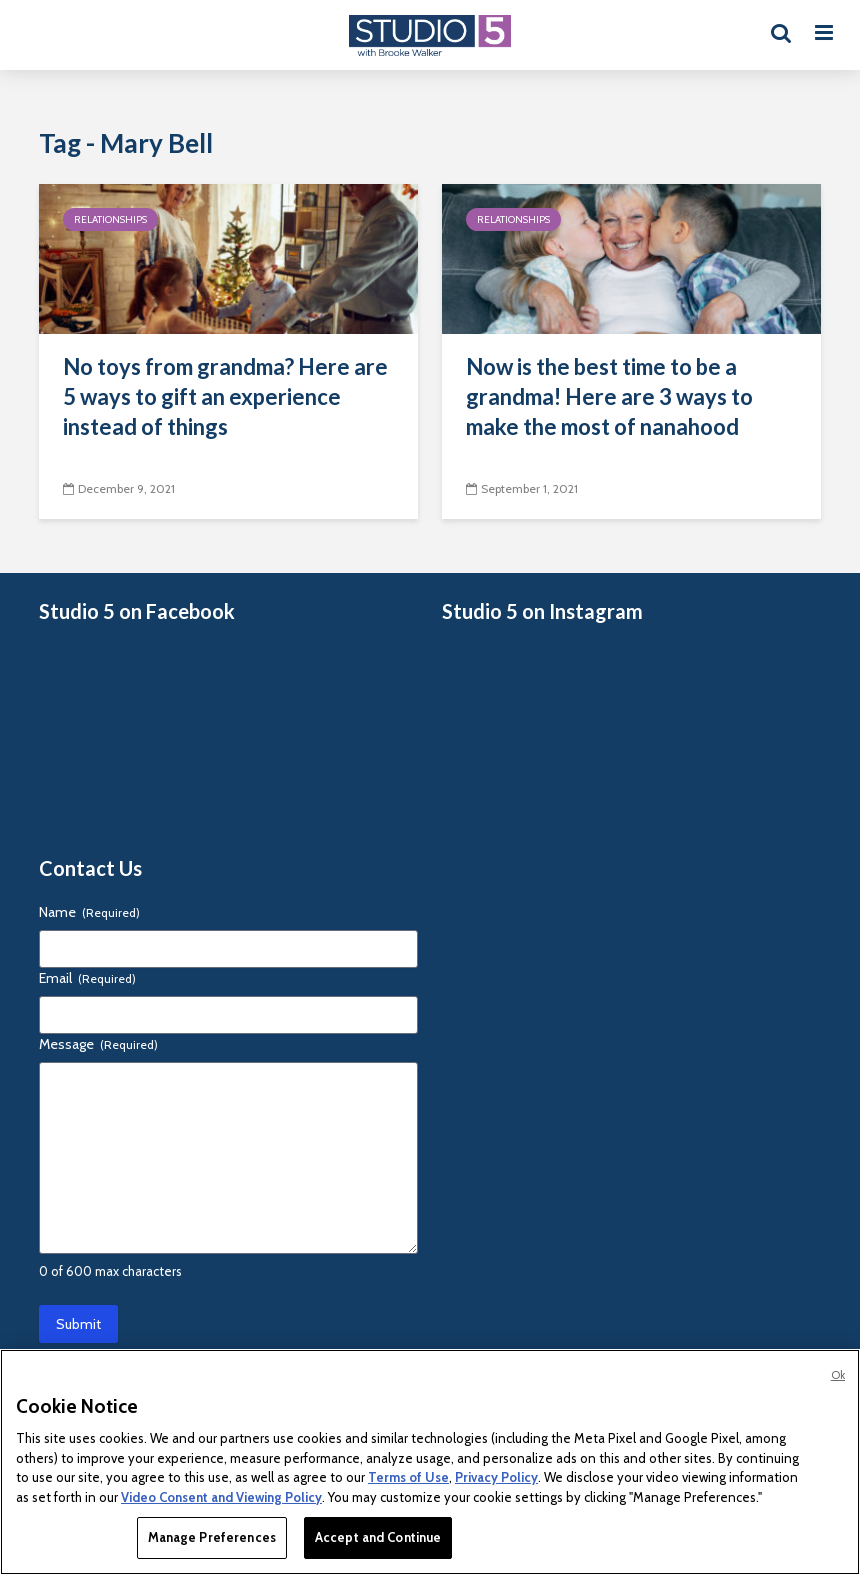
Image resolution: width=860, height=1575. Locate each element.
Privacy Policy (496, 1477)
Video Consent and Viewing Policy (221, 1497)
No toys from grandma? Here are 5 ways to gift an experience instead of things (225, 396)
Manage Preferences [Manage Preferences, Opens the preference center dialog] (212, 1537)
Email (87, 978)
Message (98, 1044)
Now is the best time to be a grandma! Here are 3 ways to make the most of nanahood (609, 396)
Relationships (110, 219)
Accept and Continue (378, 1537)
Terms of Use (408, 1477)
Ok (838, 1375)
